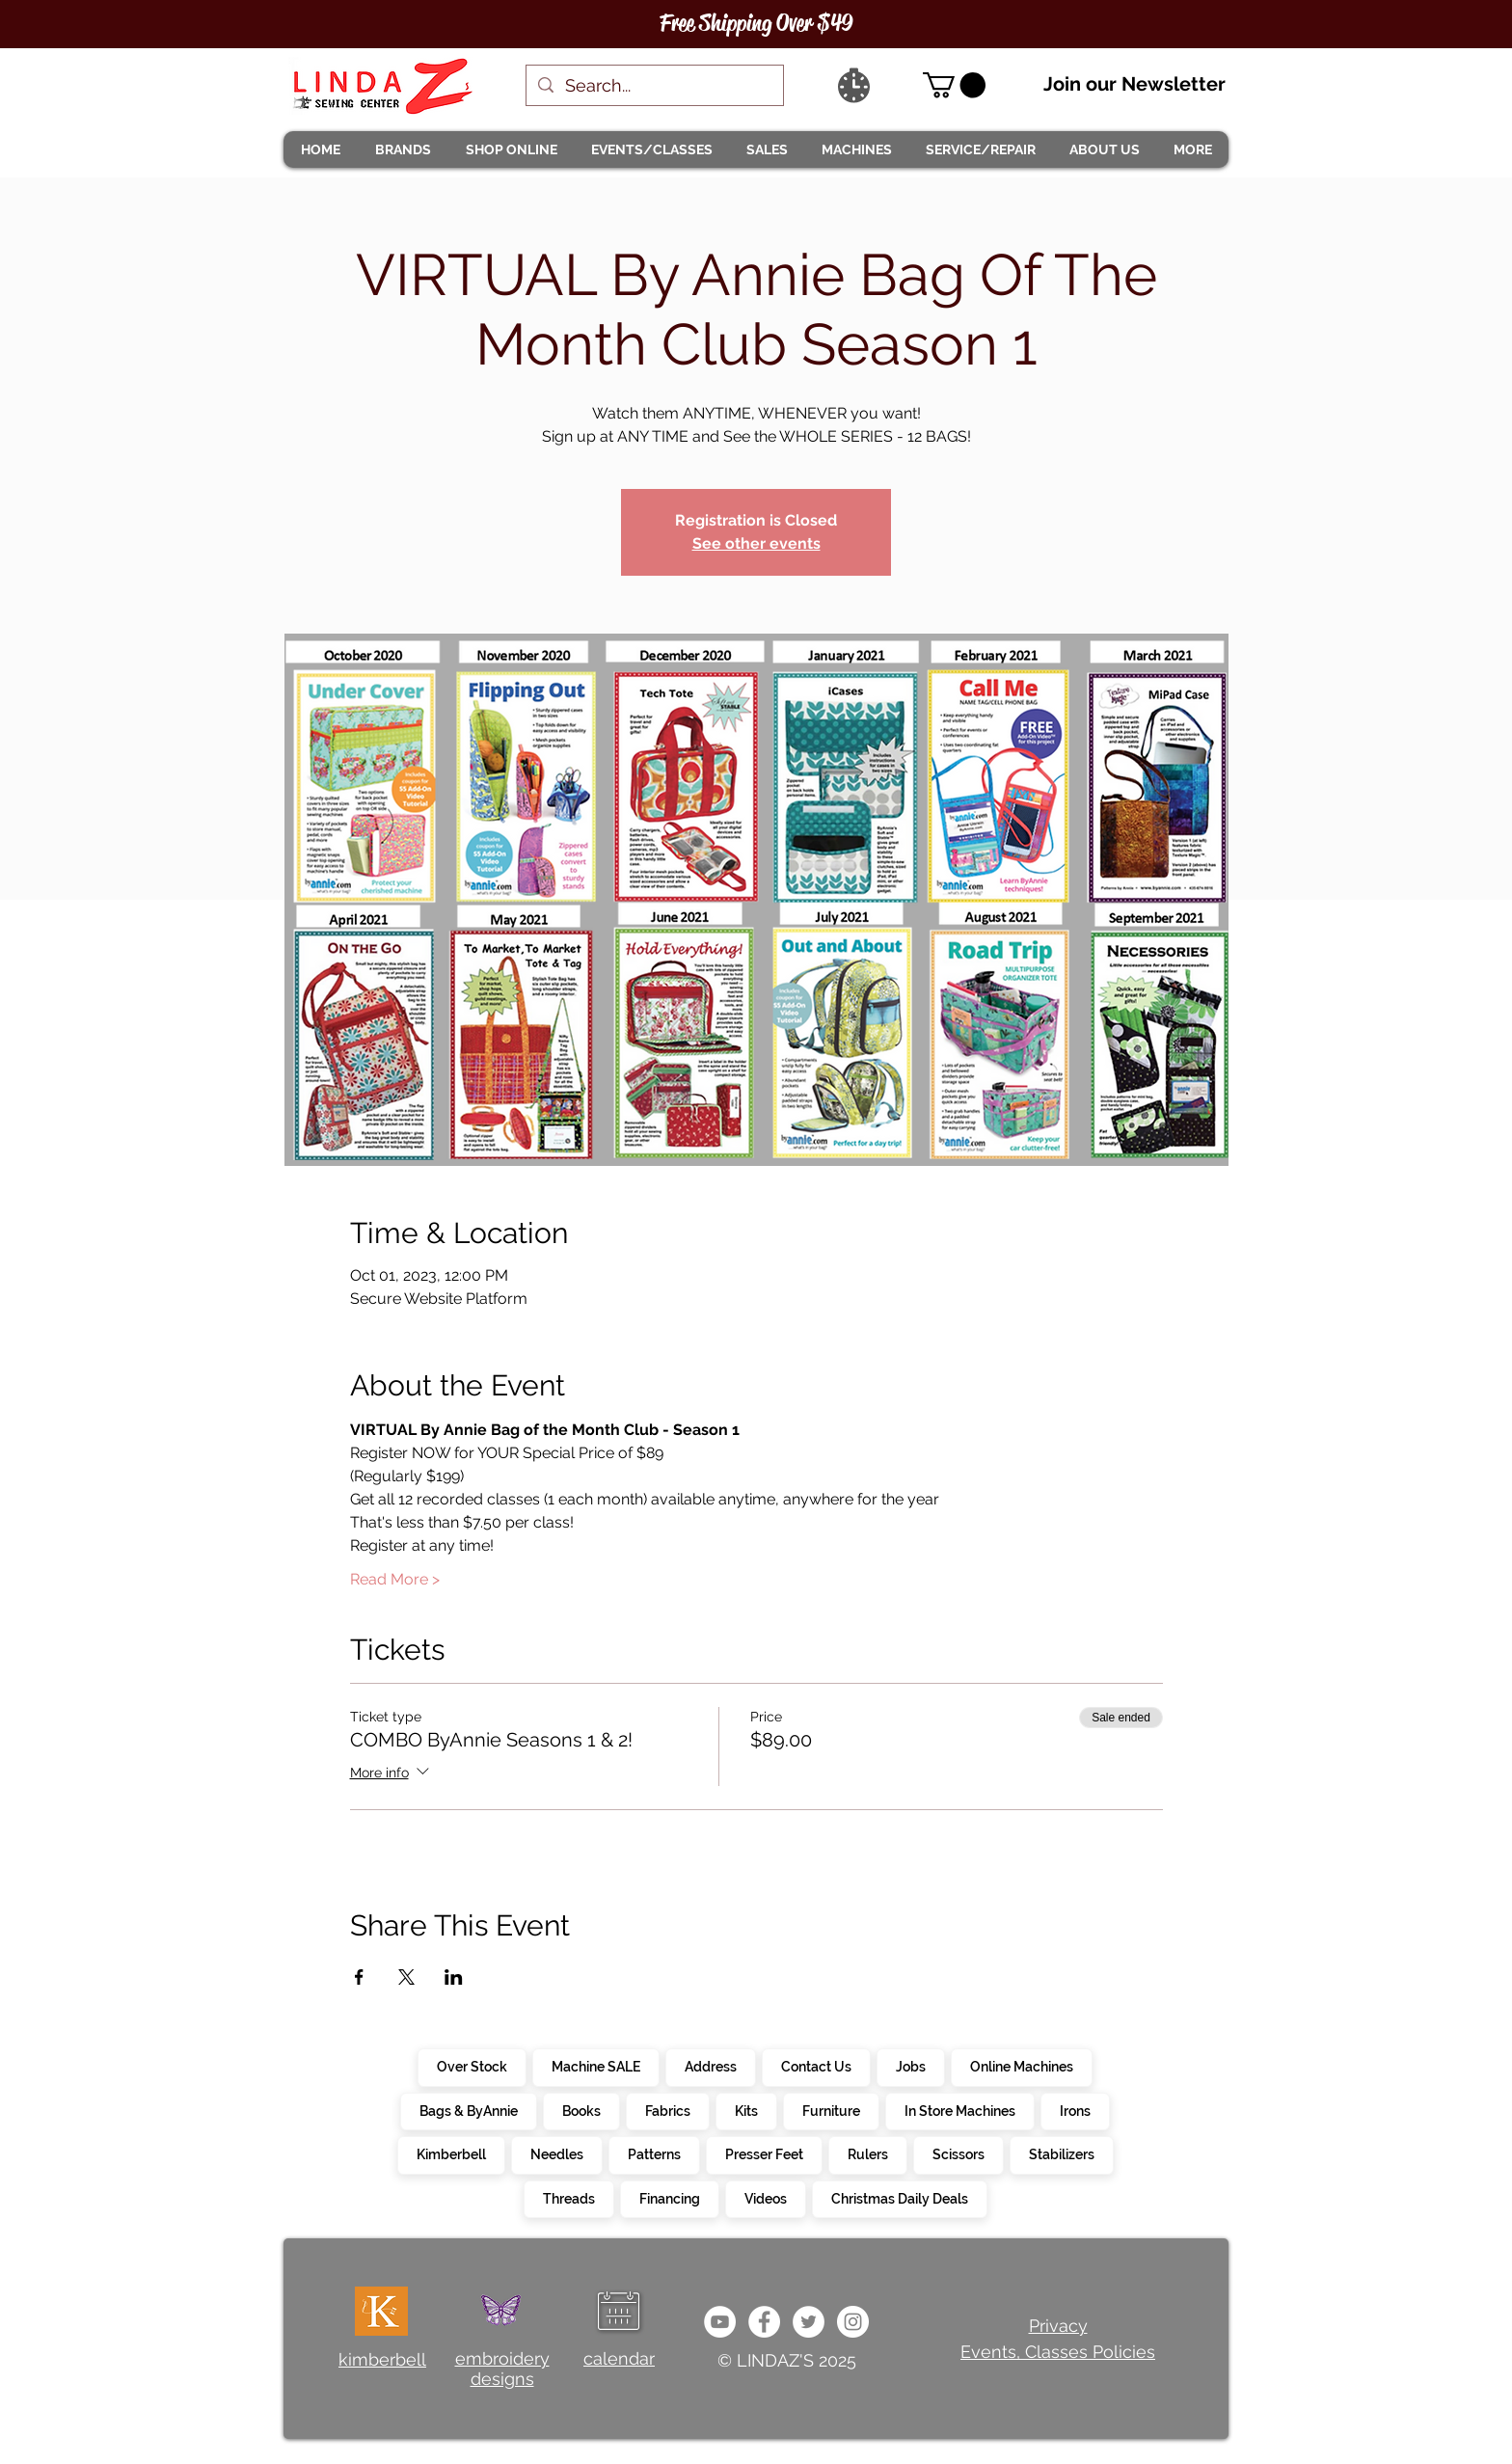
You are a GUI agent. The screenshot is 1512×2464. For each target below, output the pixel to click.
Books (581, 2110)
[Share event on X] (406, 1977)
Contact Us (815, 2065)
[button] (402, 149)
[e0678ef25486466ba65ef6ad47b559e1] (764, 2322)
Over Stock (471, 2065)
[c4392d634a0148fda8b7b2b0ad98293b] (808, 2322)
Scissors (958, 2153)
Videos (765, 2198)
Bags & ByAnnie (468, 2110)
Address (710, 2065)
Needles (556, 2153)
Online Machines (1021, 2065)
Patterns (654, 2153)
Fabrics (667, 2110)
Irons (1075, 2110)
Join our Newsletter (1134, 83)
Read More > (395, 1579)
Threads (568, 2198)
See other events (756, 543)
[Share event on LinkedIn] (454, 1977)
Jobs (910, 2065)
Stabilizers (1061, 2153)
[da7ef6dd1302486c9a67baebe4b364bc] (853, 2322)
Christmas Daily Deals (899, 2198)
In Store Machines (959, 2110)
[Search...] (653, 85)
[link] (954, 85)
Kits (746, 2110)
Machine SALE (595, 2065)
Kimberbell (451, 2153)
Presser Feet (763, 2153)
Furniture (830, 2110)
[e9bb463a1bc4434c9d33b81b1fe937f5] (720, 2322)
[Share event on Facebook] (359, 1977)
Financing (669, 2198)
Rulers (867, 2153)
